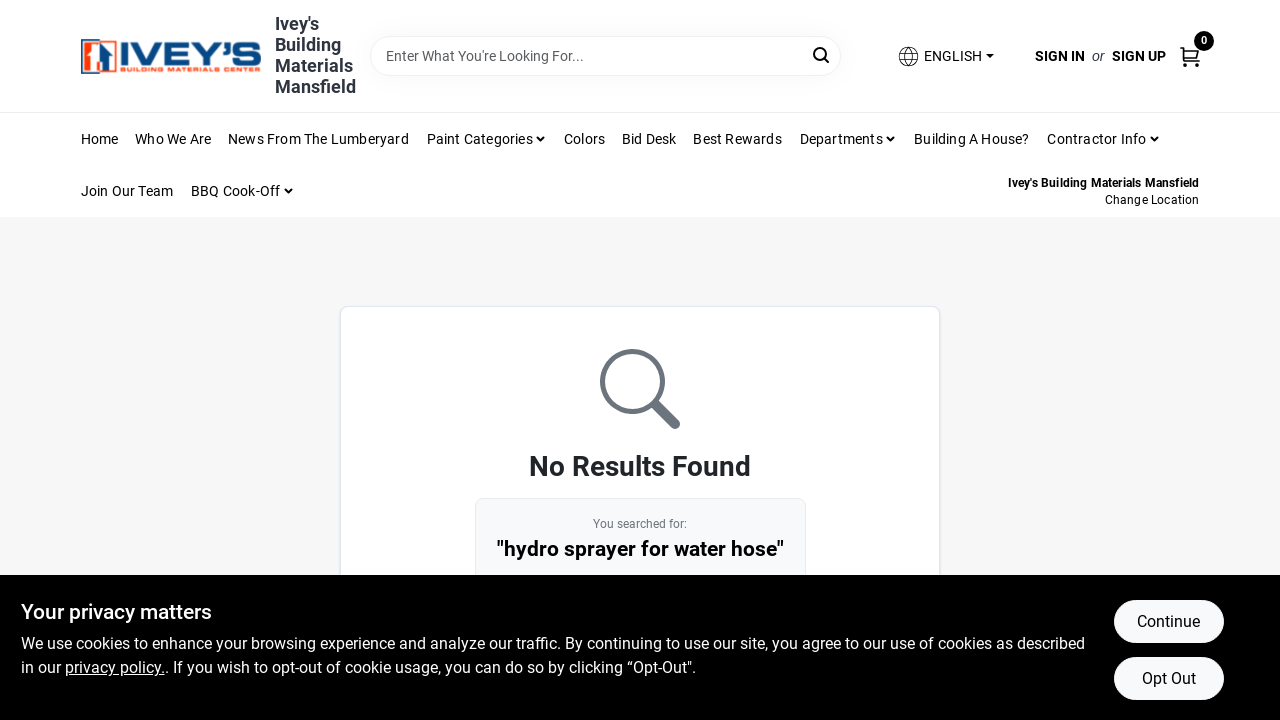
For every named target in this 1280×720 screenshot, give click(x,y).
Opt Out (1169, 678)
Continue (1168, 621)
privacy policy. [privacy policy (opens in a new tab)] (115, 667)
